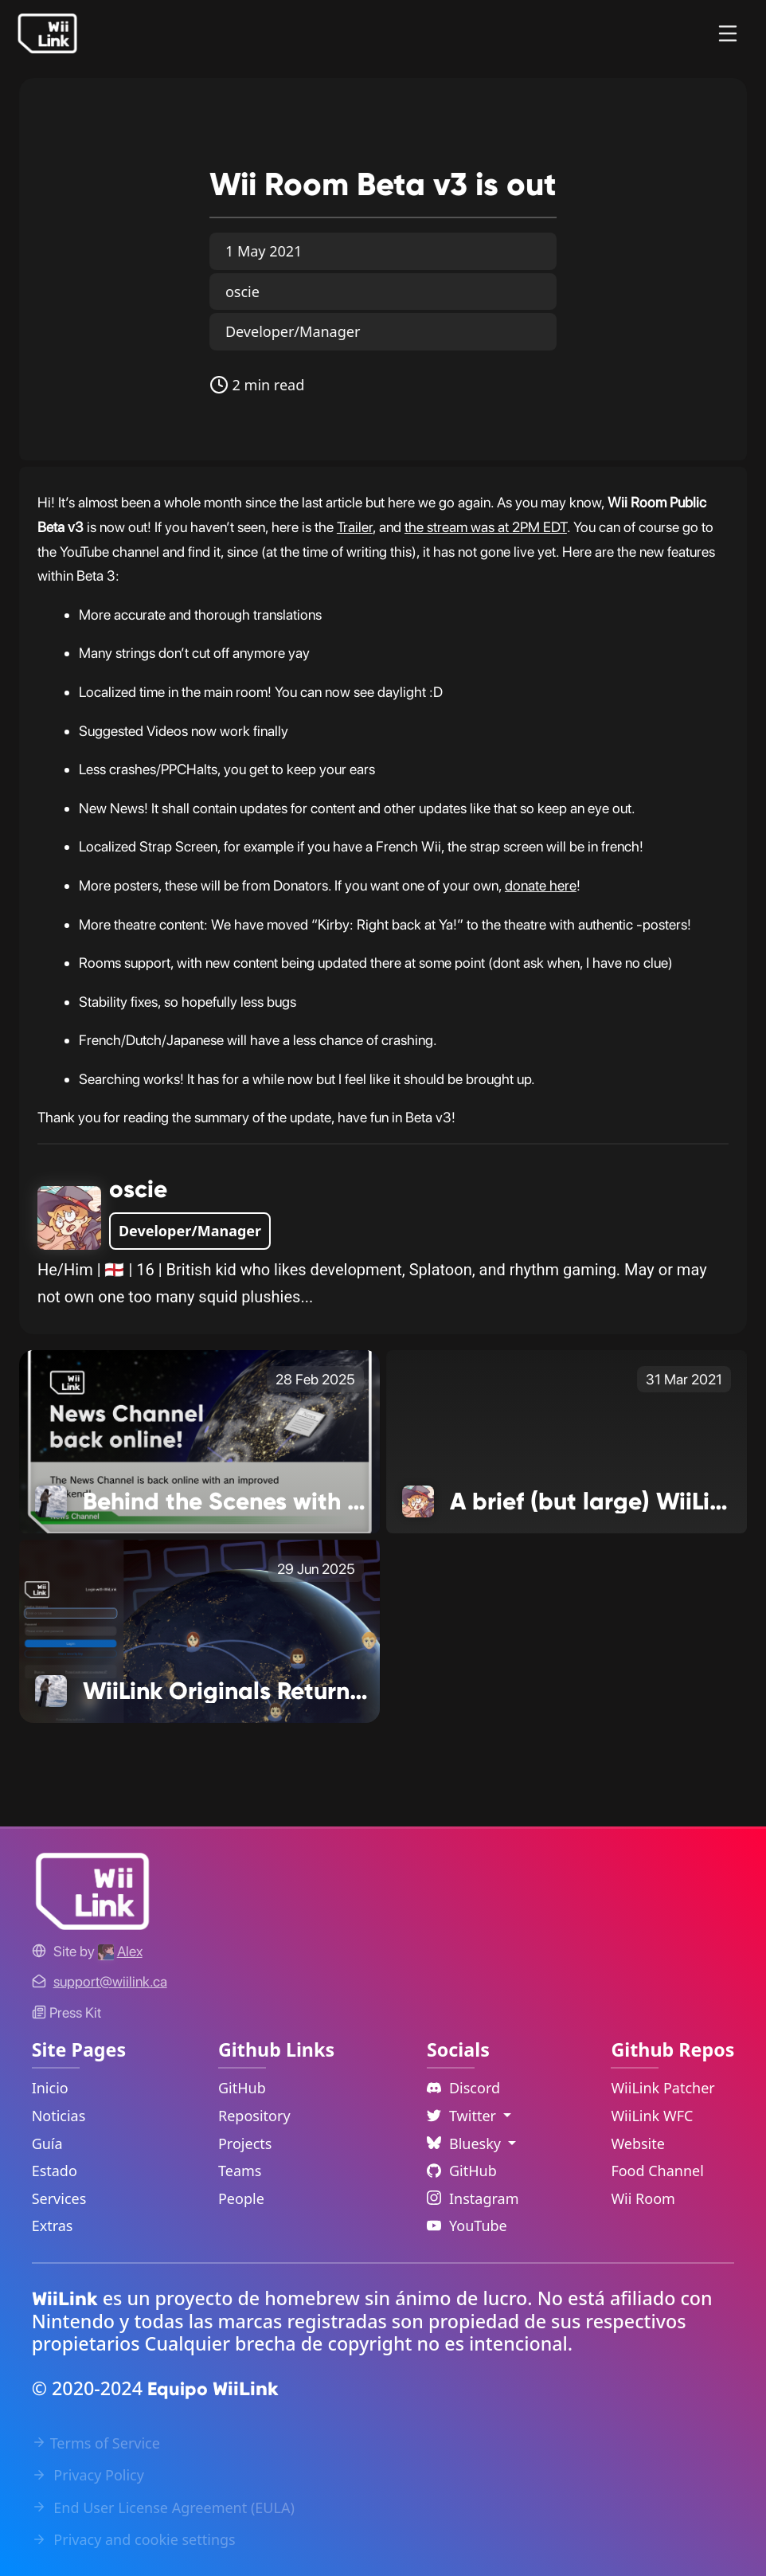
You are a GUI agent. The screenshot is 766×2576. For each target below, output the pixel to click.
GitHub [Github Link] (462, 2170)
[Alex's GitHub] (120, 1951)
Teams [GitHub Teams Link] (239, 2170)
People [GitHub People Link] (241, 2198)
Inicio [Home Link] (50, 2087)
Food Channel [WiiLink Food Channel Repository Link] (657, 2170)
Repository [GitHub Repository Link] (254, 2115)
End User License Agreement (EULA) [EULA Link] (163, 2507)
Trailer (355, 527)
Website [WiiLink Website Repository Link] (638, 2143)
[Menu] (727, 33)
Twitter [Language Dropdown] (463, 2115)
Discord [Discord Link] (463, 2087)
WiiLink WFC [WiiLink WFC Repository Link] (652, 2115)
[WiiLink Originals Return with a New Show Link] (199, 1629)
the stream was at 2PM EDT (485, 527)
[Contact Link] (110, 1981)
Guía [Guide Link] (47, 2143)
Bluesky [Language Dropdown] (466, 2143)
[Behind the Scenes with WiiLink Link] (199, 1440)
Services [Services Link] (59, 2198)
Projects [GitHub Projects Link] (245, 2143)
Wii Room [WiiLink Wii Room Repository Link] (643, 2198)
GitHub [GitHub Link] (242, 2087)
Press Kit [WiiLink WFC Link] (66, 2012)
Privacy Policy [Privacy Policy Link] (88, 2474)
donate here (540, 885)
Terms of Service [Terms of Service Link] (96, 2443)
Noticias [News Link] (59, 2115)
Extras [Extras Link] (52, 2225)
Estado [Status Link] (54, 2170)
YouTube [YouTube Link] (467, 2225)
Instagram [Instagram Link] (473, 2198)
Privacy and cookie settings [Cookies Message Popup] (134, 2539)
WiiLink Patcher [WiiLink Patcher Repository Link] (662, 2087)
